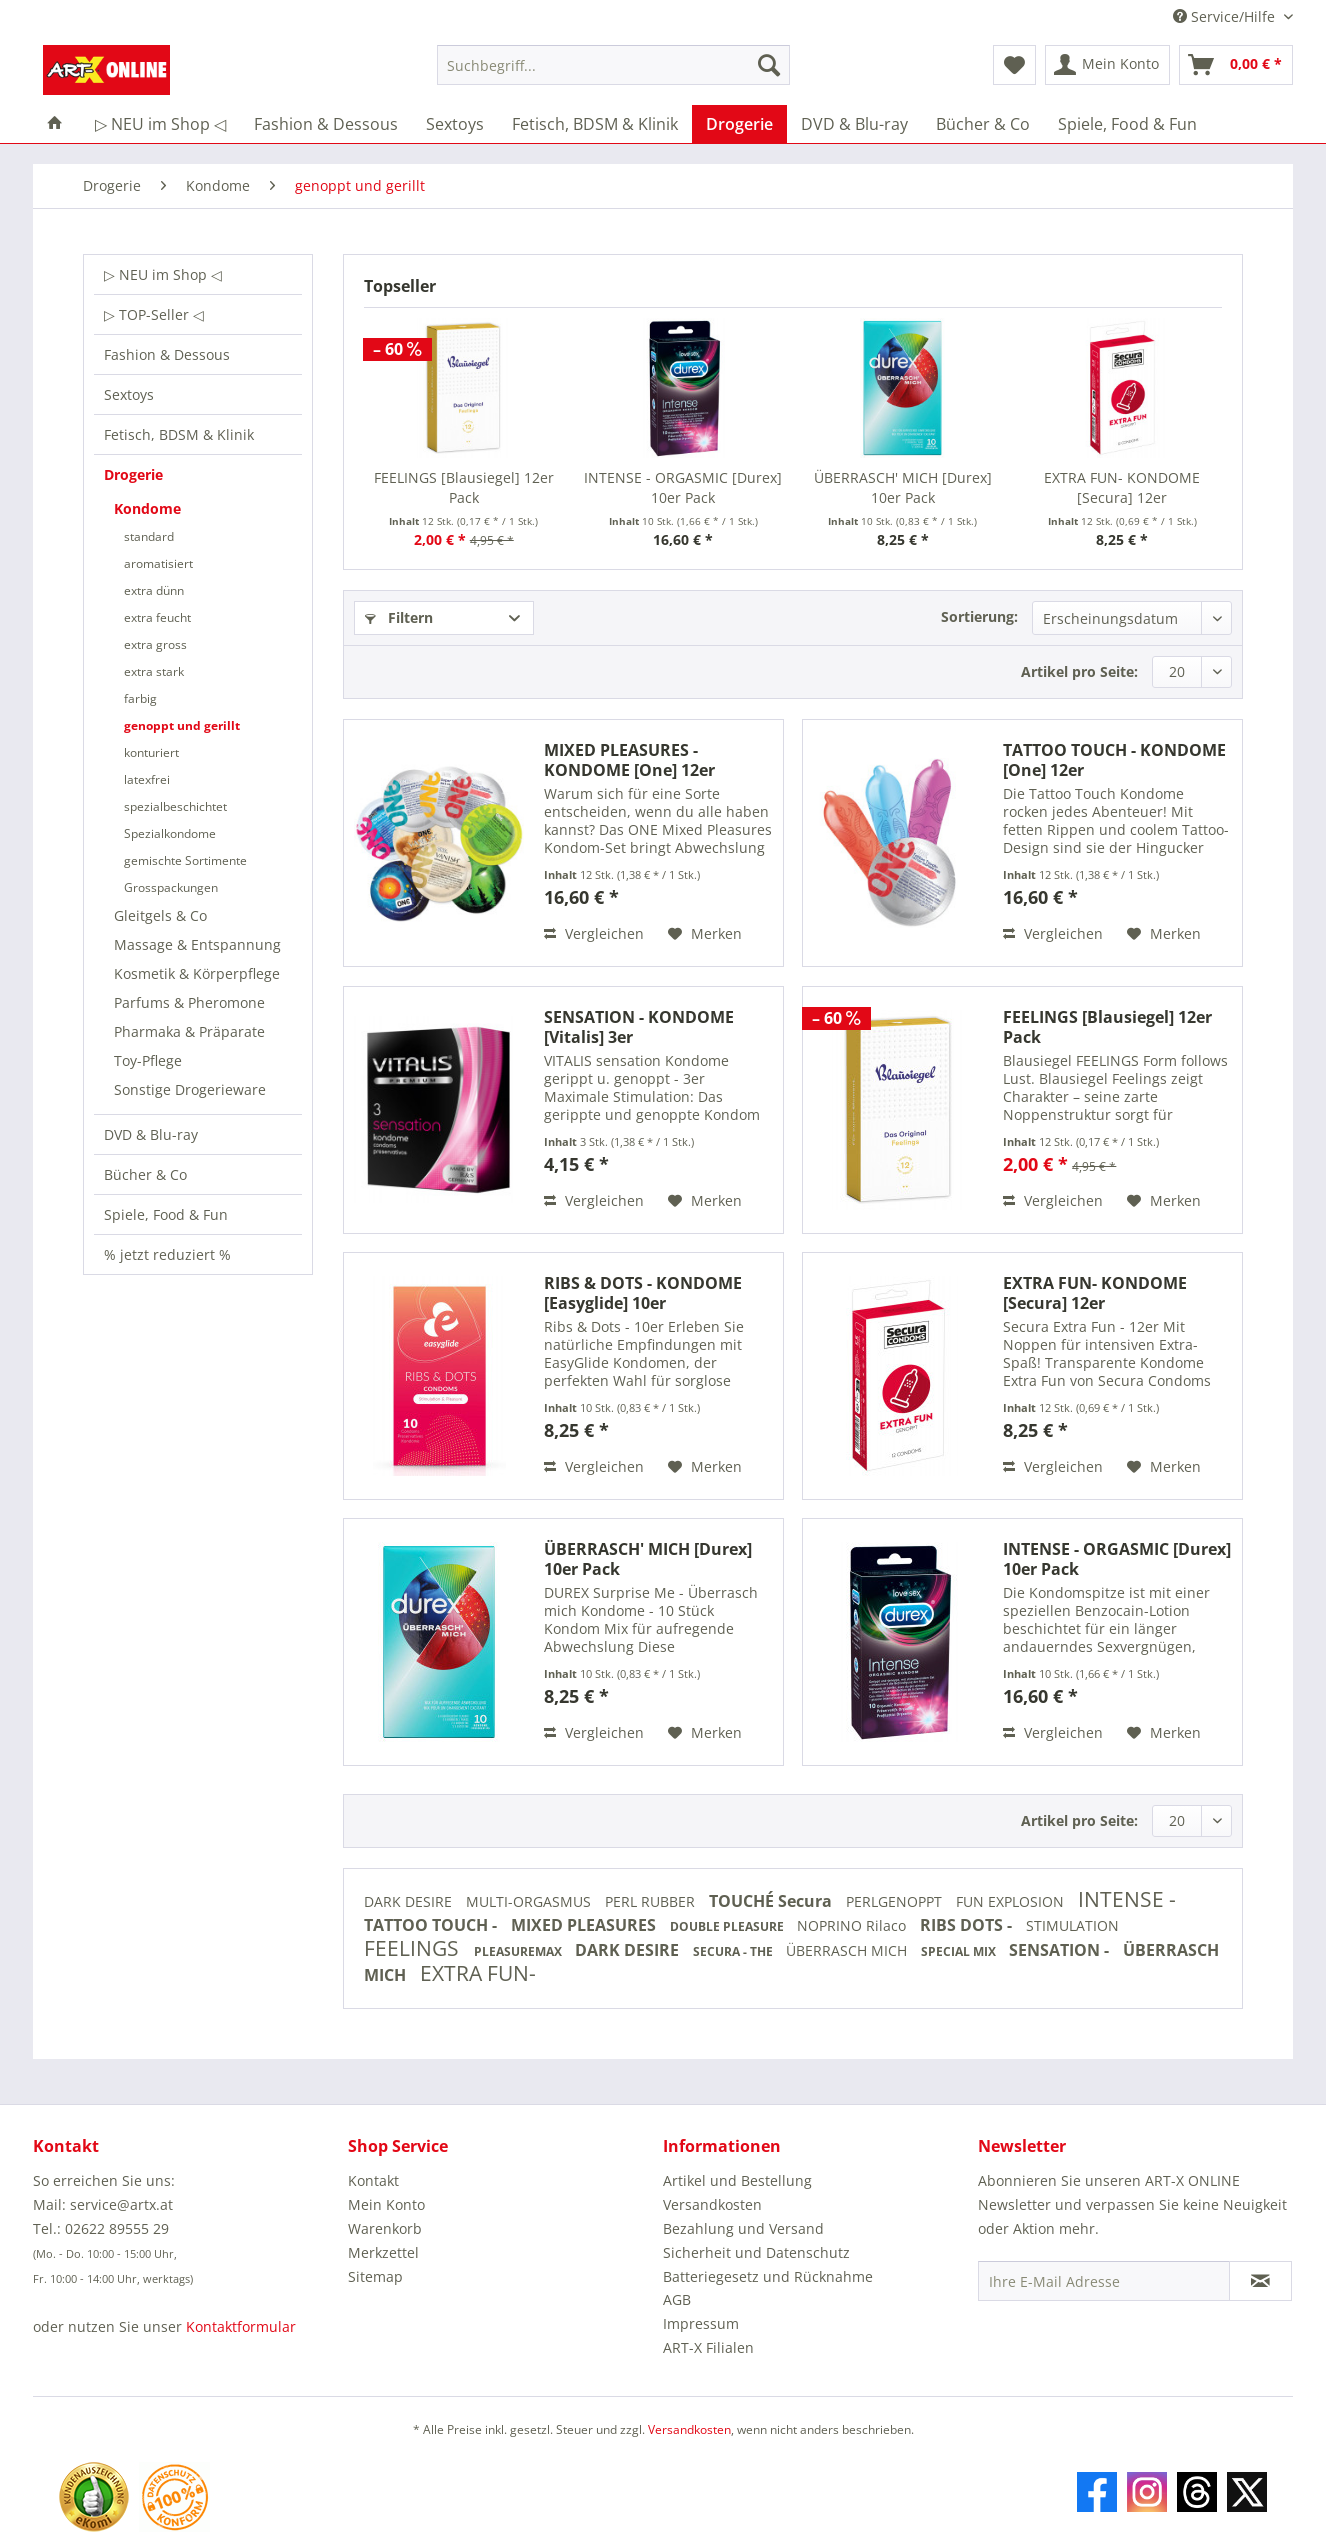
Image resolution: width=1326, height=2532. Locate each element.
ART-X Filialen (708, 2347)
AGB (677, 2299)
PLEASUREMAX (519, 1951)
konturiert (151, 752)
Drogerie (133, 474)
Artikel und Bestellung (737, 2180)
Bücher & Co (145, 1174)
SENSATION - (1061, 1950)
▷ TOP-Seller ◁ (154, 314)
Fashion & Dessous (167, 354)
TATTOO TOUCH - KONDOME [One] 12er (1114, 760)
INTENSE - (1127, 1899)
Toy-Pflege (148, 1060)
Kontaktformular (241, 2326)
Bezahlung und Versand (743, 2228)
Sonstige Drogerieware (190, 1089)
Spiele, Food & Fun (166, 1214)
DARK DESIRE (410, 1901)
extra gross (155, 644)
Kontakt (373, 2180)
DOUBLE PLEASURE (728, 1926)
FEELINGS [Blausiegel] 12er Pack (464, 487)
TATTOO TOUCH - (432, 1925)
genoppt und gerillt (182, 725)
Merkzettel (383, 2252)
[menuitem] (613, 74)
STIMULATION (1072, 1925)
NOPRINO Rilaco (853, 1925)
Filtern (399, 617)
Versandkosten (712, 2204)
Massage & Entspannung (197, 944)
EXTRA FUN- (478, 1973)
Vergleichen (594, 933)
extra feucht (157, 617)
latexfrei (147, 779)
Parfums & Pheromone (189, 1002)
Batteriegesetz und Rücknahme (768, 2276)
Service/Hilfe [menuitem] (1226, 16)
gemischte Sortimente (185, 860)
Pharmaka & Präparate (189, 1031)
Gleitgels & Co (160, 915)
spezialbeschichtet (175, 806)
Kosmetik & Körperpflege (197, 973)
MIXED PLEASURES (585, 1925)
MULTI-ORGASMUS (530, 1901)
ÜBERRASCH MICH (848, 1950)
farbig (140, 698)
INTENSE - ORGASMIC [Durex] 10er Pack (683, 487)
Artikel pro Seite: (1079, 671)
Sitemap (375, 2276)
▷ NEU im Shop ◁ (163, 274)
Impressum (701, 2323)
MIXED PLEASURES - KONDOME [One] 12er (629, 760)
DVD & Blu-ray (151, 1134)
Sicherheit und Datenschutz (756, 2252)
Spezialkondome (170, 833)
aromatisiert (158, 563)
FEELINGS (414, 1948)
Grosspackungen (171, 887)
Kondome (147, 508)
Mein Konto (386, 2204)
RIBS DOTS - (968, 1925)
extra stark (154, 671)
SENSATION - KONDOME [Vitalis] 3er (639, 1027)
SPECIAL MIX (960, 1951)
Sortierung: (979, 616)
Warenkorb (385, 2228)
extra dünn (154, 590)
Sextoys (129, 394)
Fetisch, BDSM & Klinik (179, 434)
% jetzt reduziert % (167, 1254)
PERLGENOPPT (896, 1901)
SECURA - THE (734, 1951)
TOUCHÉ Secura (772, 1901)
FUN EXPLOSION (1012, 1901)
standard (149, 536)
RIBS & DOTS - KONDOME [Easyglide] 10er (643, 1293)
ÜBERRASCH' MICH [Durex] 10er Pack (903, 487)
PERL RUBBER (652, 1901)
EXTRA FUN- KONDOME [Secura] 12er (1122, 487)
